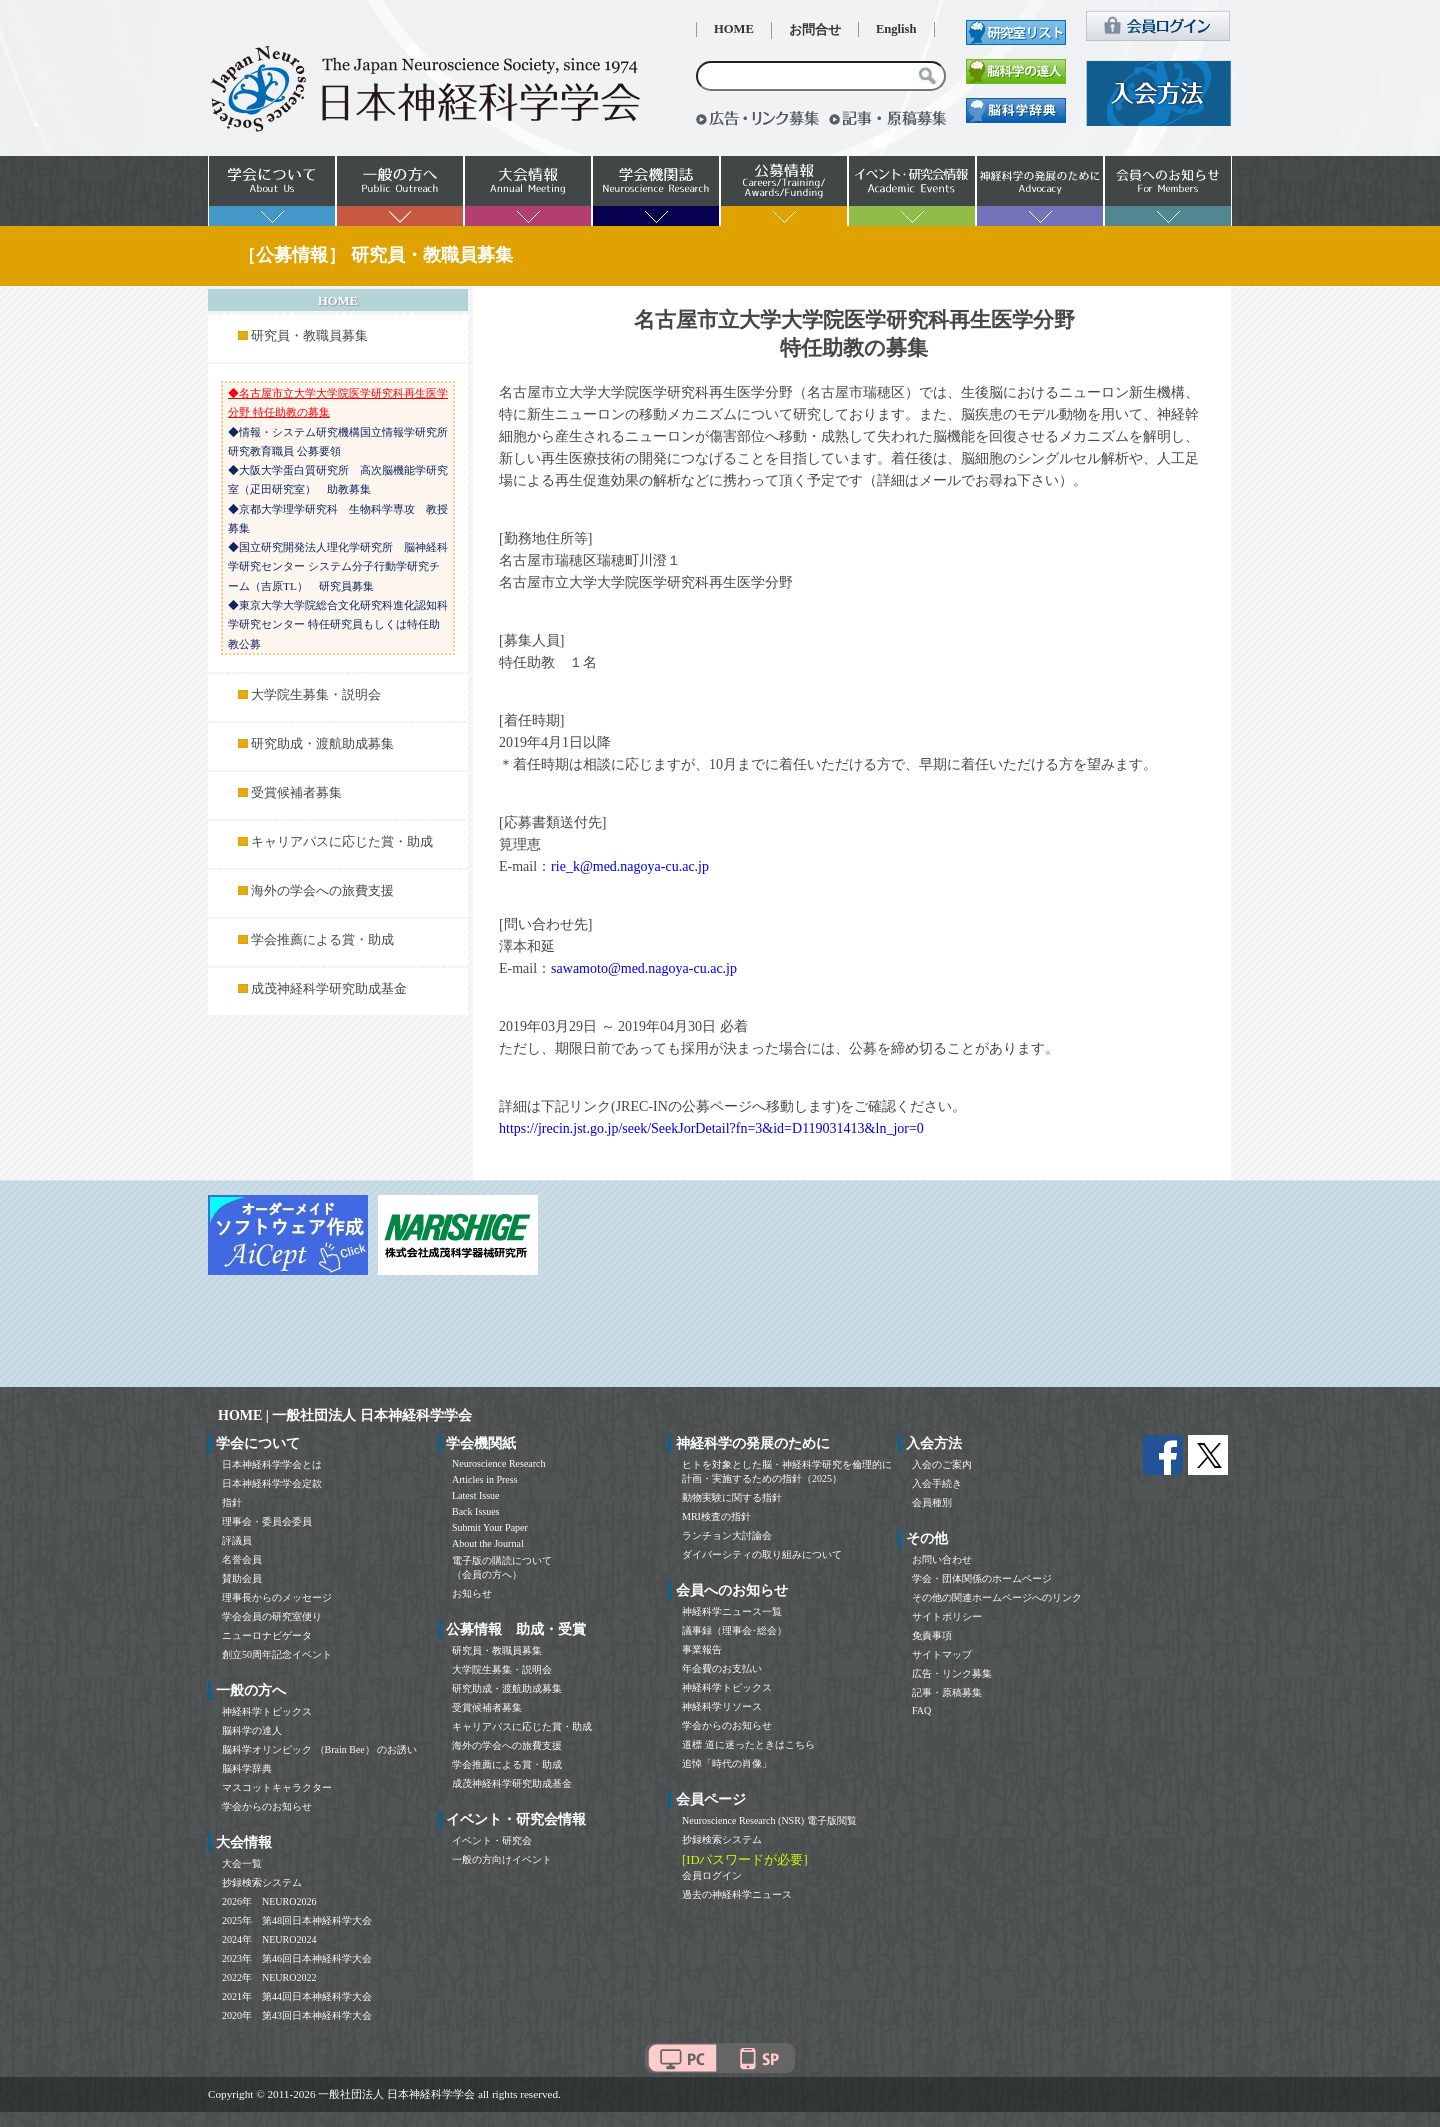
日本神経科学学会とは (272, 1464)
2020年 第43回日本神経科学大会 (297, 2015)
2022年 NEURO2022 (269, 1977)
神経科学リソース (722, 1706)
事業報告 (702, 1649)
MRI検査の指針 (716, 1516)
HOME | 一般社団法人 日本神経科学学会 (345, 1415)
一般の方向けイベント (502, 1859)
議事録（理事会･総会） (734, 1630)
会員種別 (932, 1502)
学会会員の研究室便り (272, 1616)
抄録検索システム (262, 1882)
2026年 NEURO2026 (269, 1901)
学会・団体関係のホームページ (982, 1578)
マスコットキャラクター (277, 1787)
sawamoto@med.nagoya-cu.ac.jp (644, 968)
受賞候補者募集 (296, 793)
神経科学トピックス (267, 1711)
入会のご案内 (942, 1464)
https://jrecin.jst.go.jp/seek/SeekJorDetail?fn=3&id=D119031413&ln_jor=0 (711, 1128)
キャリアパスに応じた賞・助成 (342, 842)
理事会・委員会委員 (267, 1521)
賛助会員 (242, 1578)
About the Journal (488, 1543)
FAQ (921, 1710)
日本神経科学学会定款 (272, 1483)
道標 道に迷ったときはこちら (748, 1744)
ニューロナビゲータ (267, 1635)
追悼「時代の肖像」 (727, 1763)
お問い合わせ (942, 1559)
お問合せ (815, 30)
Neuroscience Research (499, 1463)
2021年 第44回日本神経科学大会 (297, 1996)
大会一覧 (242, 1863)
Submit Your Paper (490, 1527)
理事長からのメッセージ (277, 1597)
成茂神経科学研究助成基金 (329, 989)
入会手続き (937, 1483)
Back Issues (476, 1511)
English (896, 29)
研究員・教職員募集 (309, 336)
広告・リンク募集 (952, 1673)
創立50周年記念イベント (277, 1654)
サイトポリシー (947, 1616)
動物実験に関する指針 (732, 1497)
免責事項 (932, 1635)
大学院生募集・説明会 (316, 695)
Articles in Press (485, 1479)
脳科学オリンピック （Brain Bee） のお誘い (319, 1749)
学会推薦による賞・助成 (322, 940)
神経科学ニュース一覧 (732, 1611)
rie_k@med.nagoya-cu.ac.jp (630, 866)
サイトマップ (942, 1654)
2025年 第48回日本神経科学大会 (297, 1920)
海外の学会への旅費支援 (322, 891)
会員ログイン (712, 1875)
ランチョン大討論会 (727, 1535)
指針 (232, 1502)
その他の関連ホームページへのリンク (997, 1597)
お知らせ (472, 1593)
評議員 (237, 1540)
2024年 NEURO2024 (269, 1939)
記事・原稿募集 (947, 1692)
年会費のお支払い (722, 1668)
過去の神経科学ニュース (737, 1894)
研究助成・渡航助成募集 (322, 744)
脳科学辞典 (247, 1768)
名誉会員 (242, 1559)
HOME (734, 29)
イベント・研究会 (492, 1840)
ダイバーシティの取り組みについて (762, 1554)
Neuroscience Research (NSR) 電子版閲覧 (769, 1820)
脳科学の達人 (252, 1730)
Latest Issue (476, 1495)
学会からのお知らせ (267, 1806)
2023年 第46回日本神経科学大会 (297, 1958)
